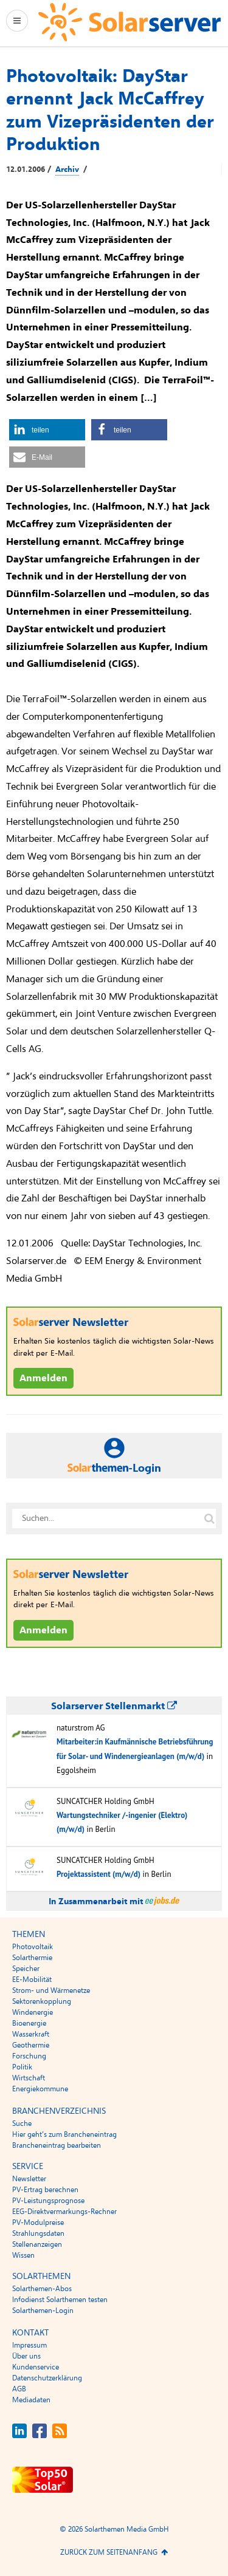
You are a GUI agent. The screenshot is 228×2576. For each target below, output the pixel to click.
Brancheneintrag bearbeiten (56, 2145)
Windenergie (32, 2012)
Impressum (29, 2345)
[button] (47, 429)
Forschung (29, 2056)
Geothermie (30, 2045)
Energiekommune (40, 2089)
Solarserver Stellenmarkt (114, 1706)
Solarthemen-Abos (42, 2289)
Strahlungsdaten (38, 2233)
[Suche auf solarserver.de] (209, 1518)
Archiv (67, 169)
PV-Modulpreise (38, 2222)
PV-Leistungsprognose (48, 2200)
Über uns (26, 2356)
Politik (22, 2067)
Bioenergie (29, 2023)
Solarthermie (32, 1958)
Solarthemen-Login (43, 2310)
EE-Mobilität (32, 1979)
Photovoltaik (32, 1947)
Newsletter (29, 2179)
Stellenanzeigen (37, 2244)
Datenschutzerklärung (47, 2378)
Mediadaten (31, 2400)
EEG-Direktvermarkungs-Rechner (64, 2211)
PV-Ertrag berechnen (45, 2190)
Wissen (23, 2255)
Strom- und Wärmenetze (51, 1990)
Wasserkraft (30, 2034)
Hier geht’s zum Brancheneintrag (64, 2134)
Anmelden (43, 1378)
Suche (22, 2123)
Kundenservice (35, 2367)
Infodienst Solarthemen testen (60, 2299)
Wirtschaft (28, 2078)
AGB (19, 2389)
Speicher (26, 1968)
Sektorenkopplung (41, 2001)
